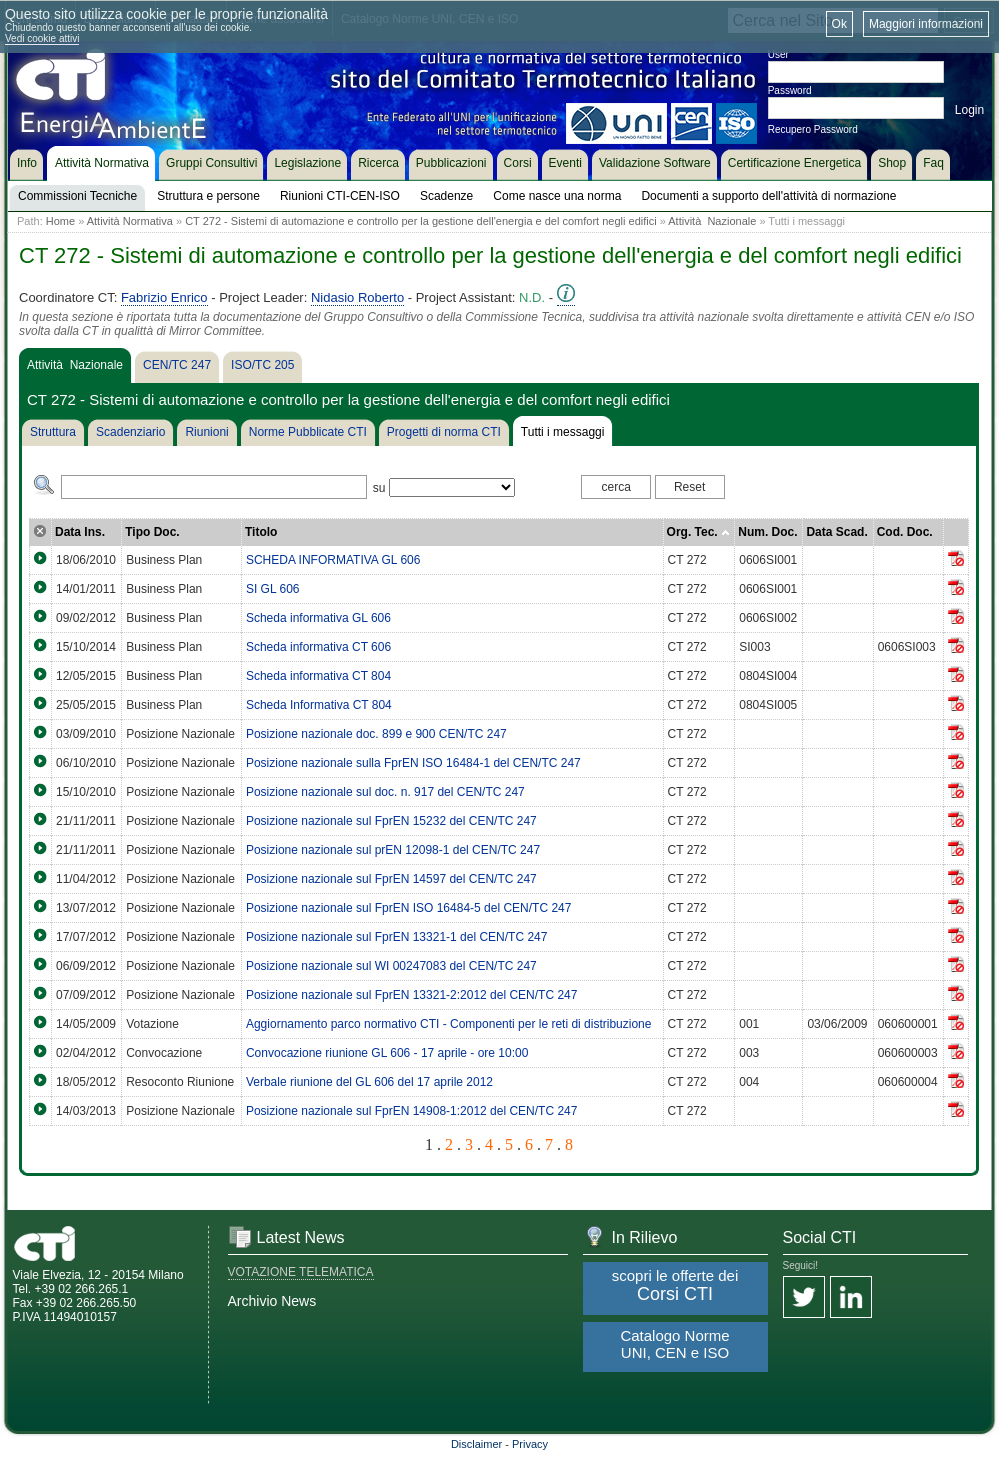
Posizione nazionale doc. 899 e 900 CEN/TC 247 (376, 734)
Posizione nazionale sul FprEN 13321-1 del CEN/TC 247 (397, 937)
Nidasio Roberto (357, 297)
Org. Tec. (698, 532)
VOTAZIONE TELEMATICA (301, 1272)
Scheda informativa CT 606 (318, 647)
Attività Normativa (130, 221)
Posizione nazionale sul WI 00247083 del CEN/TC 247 (391, 966)
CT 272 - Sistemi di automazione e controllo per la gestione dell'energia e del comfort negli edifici (421, 221)
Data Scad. (836, 532)
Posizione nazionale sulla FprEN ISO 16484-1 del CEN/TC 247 (413, 763)
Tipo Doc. (152, 532)
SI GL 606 (273, 589)
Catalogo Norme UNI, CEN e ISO (674, 1344)
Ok (839, 24)
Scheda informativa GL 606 (318, 618)
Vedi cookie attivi (42, 38)
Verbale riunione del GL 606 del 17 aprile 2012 (369, 1082)
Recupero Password (813, 129)
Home (60, 221)
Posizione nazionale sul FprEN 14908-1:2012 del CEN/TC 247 (412, 1111)
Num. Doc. (767, 532)
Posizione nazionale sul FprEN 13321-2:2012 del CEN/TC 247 (412, 995)
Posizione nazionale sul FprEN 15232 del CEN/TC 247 (391, 821)
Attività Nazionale (712, 221)
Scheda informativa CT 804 (318, 676)
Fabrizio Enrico (164, 297)
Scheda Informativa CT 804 (319, 705)
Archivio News (272, 1301)
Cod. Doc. (905, 532)
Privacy (530, 1444)
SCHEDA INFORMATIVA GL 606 (333, 560)
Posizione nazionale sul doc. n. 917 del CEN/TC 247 (385, 792)
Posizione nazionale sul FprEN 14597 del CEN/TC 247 (391, 879)
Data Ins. (80, 532)
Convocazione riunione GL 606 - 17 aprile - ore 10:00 (387, 1053)
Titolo (261, 532)
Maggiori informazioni (926, 24)
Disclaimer (476, 1444)
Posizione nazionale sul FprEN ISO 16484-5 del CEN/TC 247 (409, 908)
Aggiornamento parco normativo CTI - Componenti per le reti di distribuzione (449, 1024)
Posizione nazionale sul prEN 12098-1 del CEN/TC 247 (393, 850)
